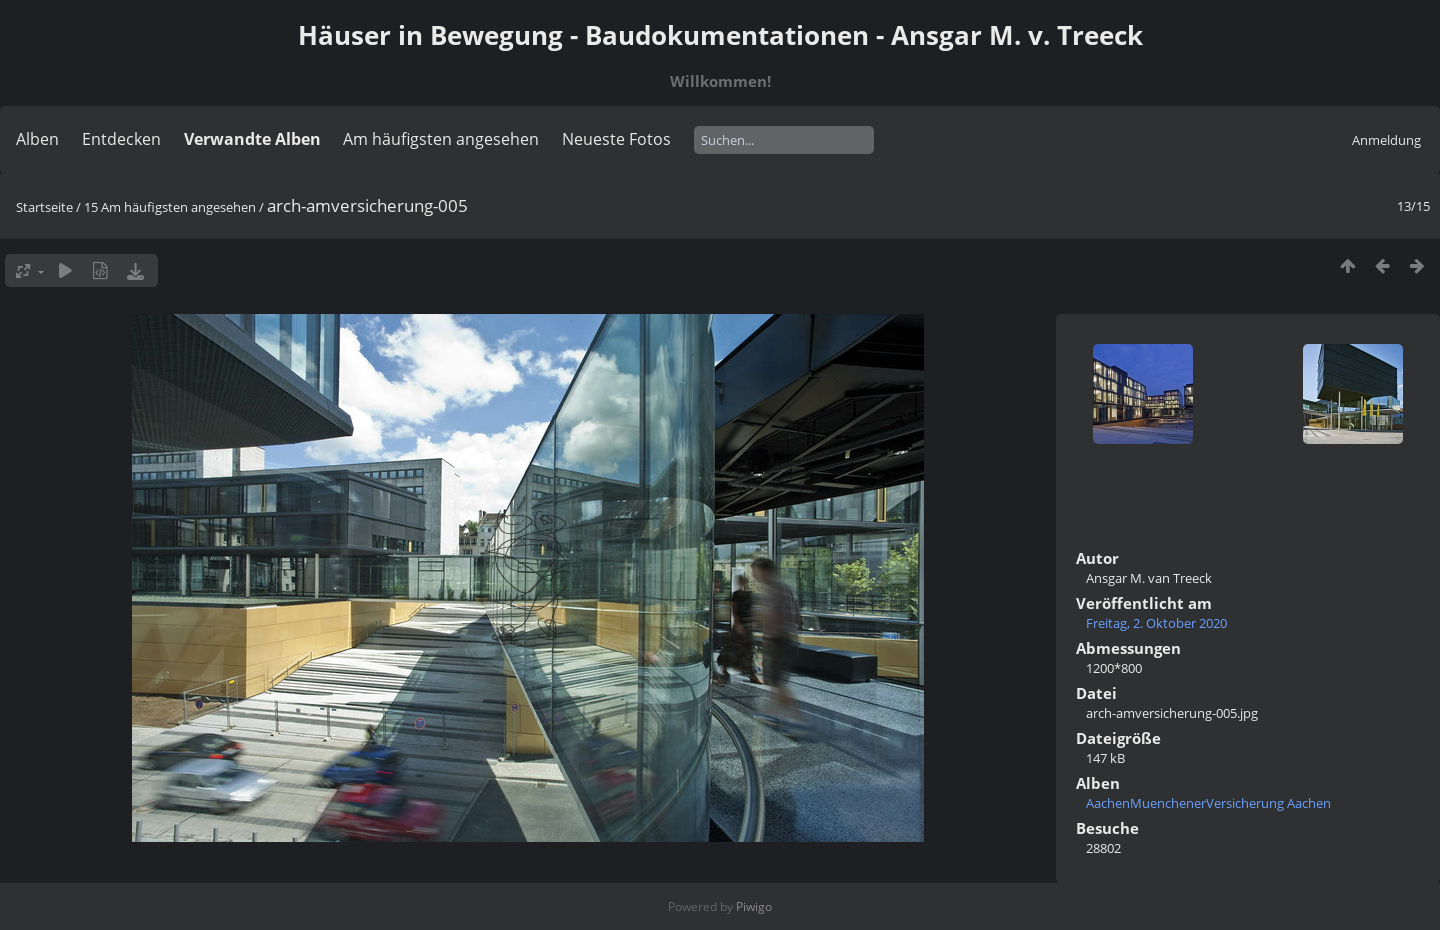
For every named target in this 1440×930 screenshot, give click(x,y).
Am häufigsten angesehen (441, 139)
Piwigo (754, 906)
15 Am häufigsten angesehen (170, 207)
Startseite (44, 207)
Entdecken (121, 139)
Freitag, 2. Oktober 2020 (1156, 623)
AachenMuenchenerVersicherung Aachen (1208, 803)
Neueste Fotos (616, 139)
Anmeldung (1386, 140)
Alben (37, 139)
